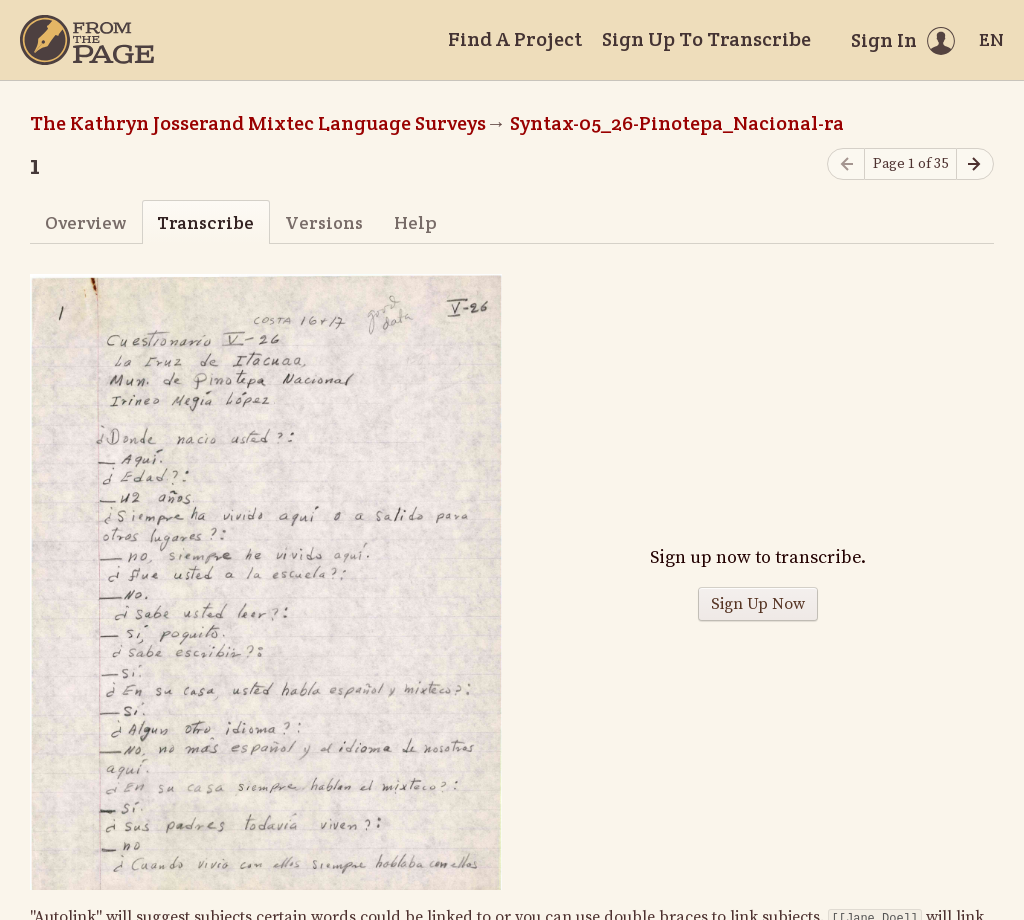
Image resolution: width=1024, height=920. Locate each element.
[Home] (87, 40)
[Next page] (975, 164)
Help (415, 222)
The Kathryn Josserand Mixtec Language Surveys (258, 123)
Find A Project (515, 39)
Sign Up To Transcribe (706, 39)
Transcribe (205, 222)
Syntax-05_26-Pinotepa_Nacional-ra (677, 123)
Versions (324, 222)
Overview (85, 222)
